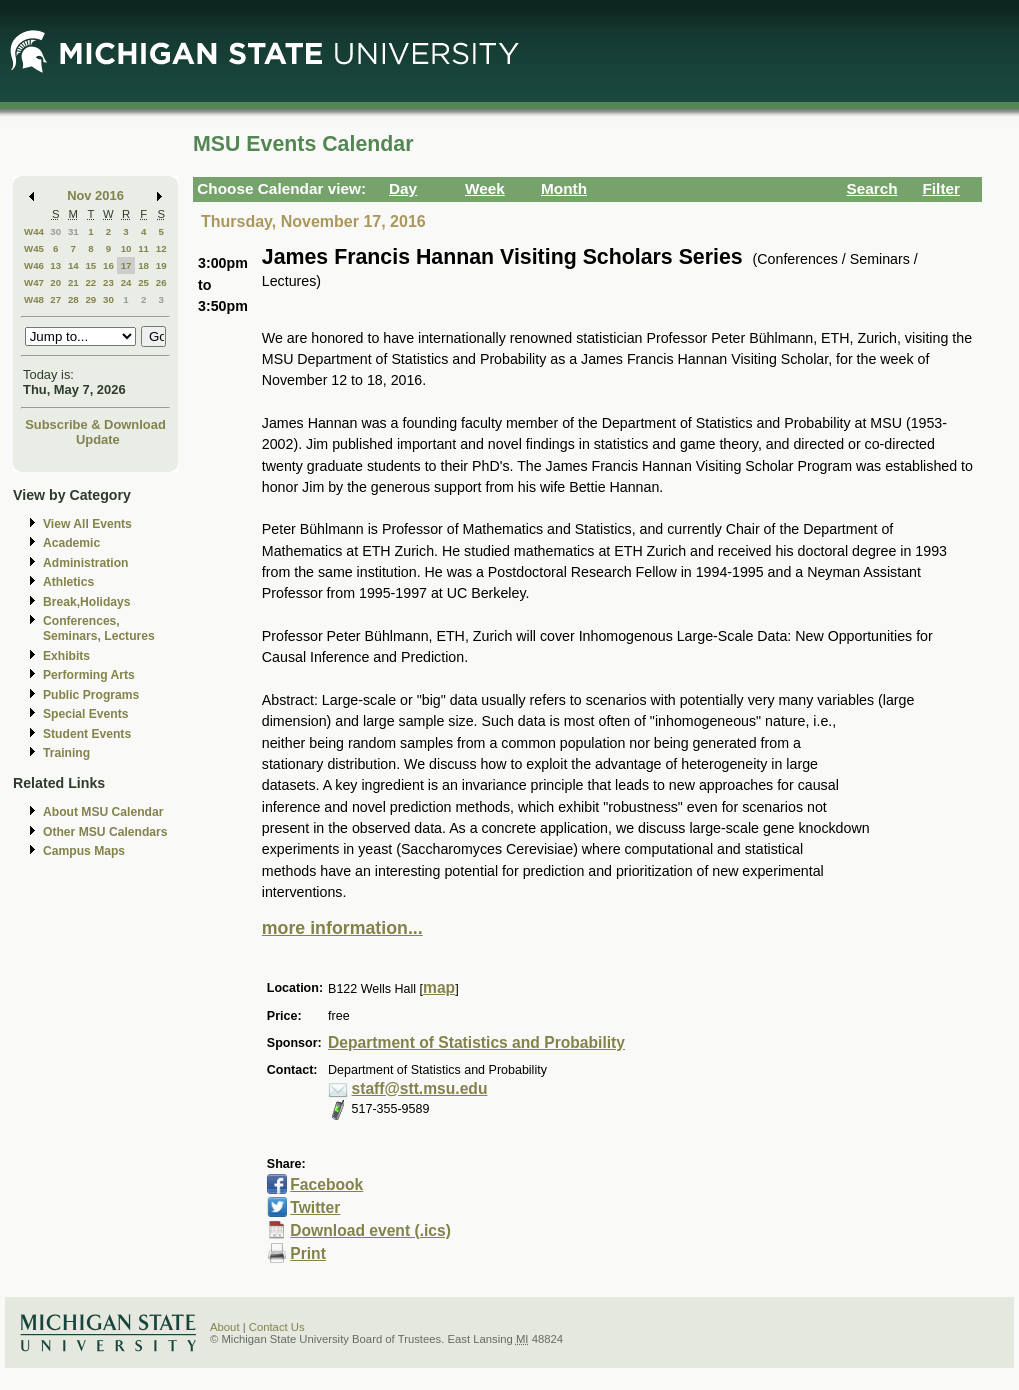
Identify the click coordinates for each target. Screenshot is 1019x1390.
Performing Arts (89, 675)
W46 (34, 265)
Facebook (326, 1184)
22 (90, 282)
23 (108, 282)
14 (73, 265)
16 (108, 265)
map (439, 987)
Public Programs (91, 695)
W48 (34, 299)
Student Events (87, 734)
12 (161, 248)
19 (161, 265)
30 (55, 231)
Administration (85, 563)
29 (90, 299)
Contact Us (277, 1327)
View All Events (87, 524)
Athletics (68, 582)
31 (73, 231)
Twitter (315, 1207)
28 (73, 299)
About (225, 1327)
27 (55, 299)
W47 (34, 282)
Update (98, 439)
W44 (34, 231)
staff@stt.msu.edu (420, 1088)
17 (126, 265)
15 (90, 265)
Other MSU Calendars (105, 832)
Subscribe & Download (95, 424)
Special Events (85, 714)
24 (126, 282)
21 (73, 282)
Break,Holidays (87, 602)
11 (143, 248)
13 (55, 265)
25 (143, 282)
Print (308, 1253)
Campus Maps (84, 851)
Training (66, 753)
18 (143, 265)
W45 (34, 248)
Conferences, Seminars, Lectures (99, 628)
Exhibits (66, 656)
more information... (342, 928)
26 (161, 282)
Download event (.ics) (370, 1230)
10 (126, 248)
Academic (71, 543)
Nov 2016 (95, 195)
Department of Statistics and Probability (476, 1042)
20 (55, 282)
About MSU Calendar (103, 812)
